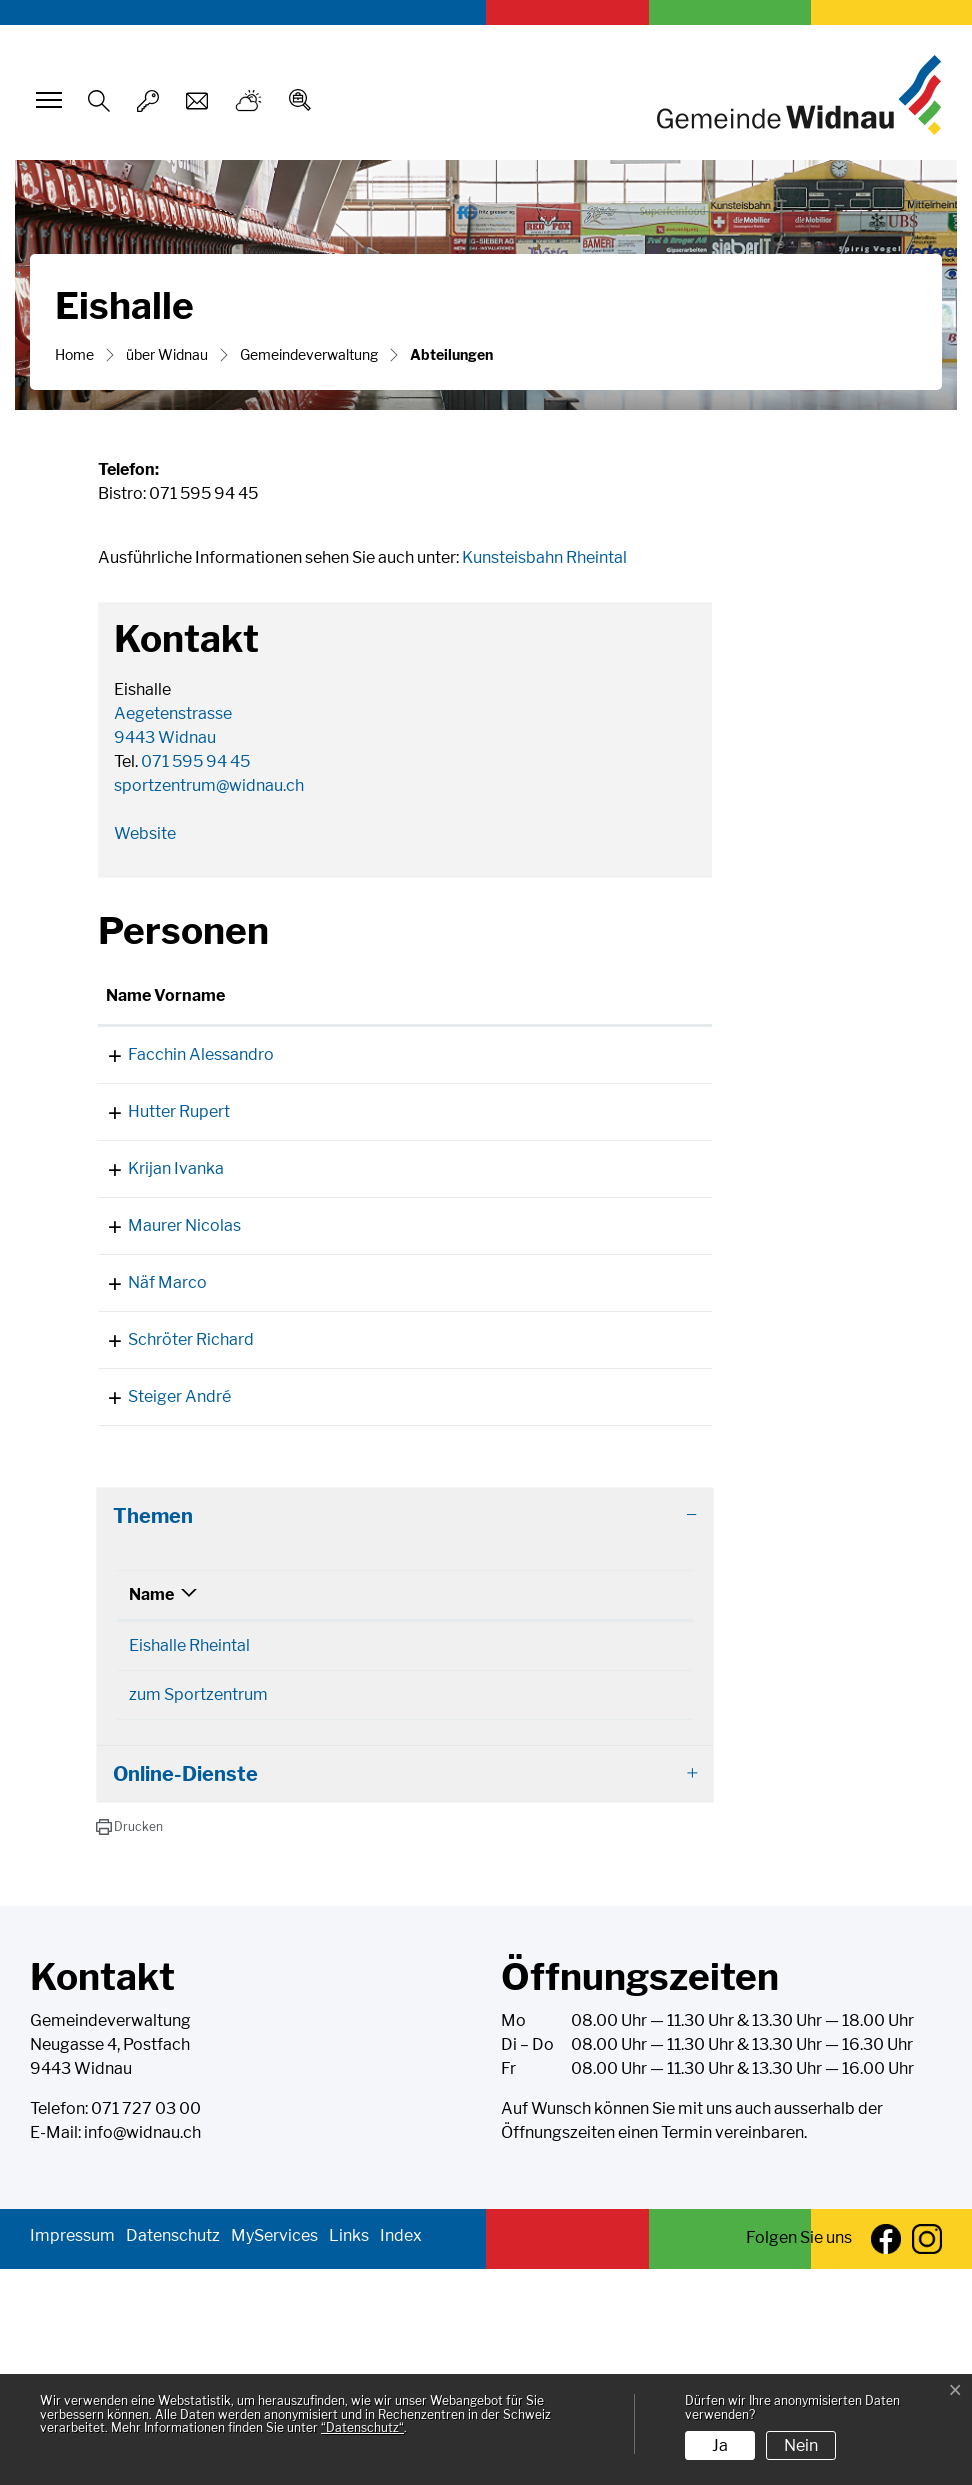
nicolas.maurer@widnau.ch (575, 1345)
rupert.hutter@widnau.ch (567, 1159)
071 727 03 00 (146, 2324)
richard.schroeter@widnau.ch (584, 1507)
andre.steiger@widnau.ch (569, 1588)
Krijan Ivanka (154, 1240)
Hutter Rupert (157, 1159)
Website (145, 833)
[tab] (405, 1732)
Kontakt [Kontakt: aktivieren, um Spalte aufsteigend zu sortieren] (508, 1019)
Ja (720, 2445)
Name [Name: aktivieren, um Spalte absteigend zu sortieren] (151, 1810)
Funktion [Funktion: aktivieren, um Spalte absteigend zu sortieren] (273, 1019)
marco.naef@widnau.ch (562, 1426)
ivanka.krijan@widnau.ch (566, 1240)
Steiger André (157, 1588)
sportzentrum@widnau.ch (209, 785)
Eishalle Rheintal (189, 1861)
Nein (801, 2445)
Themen (153, 1732)
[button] (129, 2043)
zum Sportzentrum (198, 1910)
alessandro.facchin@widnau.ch (589, 1078)
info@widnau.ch (142, 2348)
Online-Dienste (185, 1990)
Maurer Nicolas (162, 1345)
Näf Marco (145, 1426)
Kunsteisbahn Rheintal (544, 557)
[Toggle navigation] (46, 100)
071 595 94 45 (195, 761)
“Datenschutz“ (362, 2427)
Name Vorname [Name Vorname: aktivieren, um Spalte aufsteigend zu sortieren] (141, 1007)
